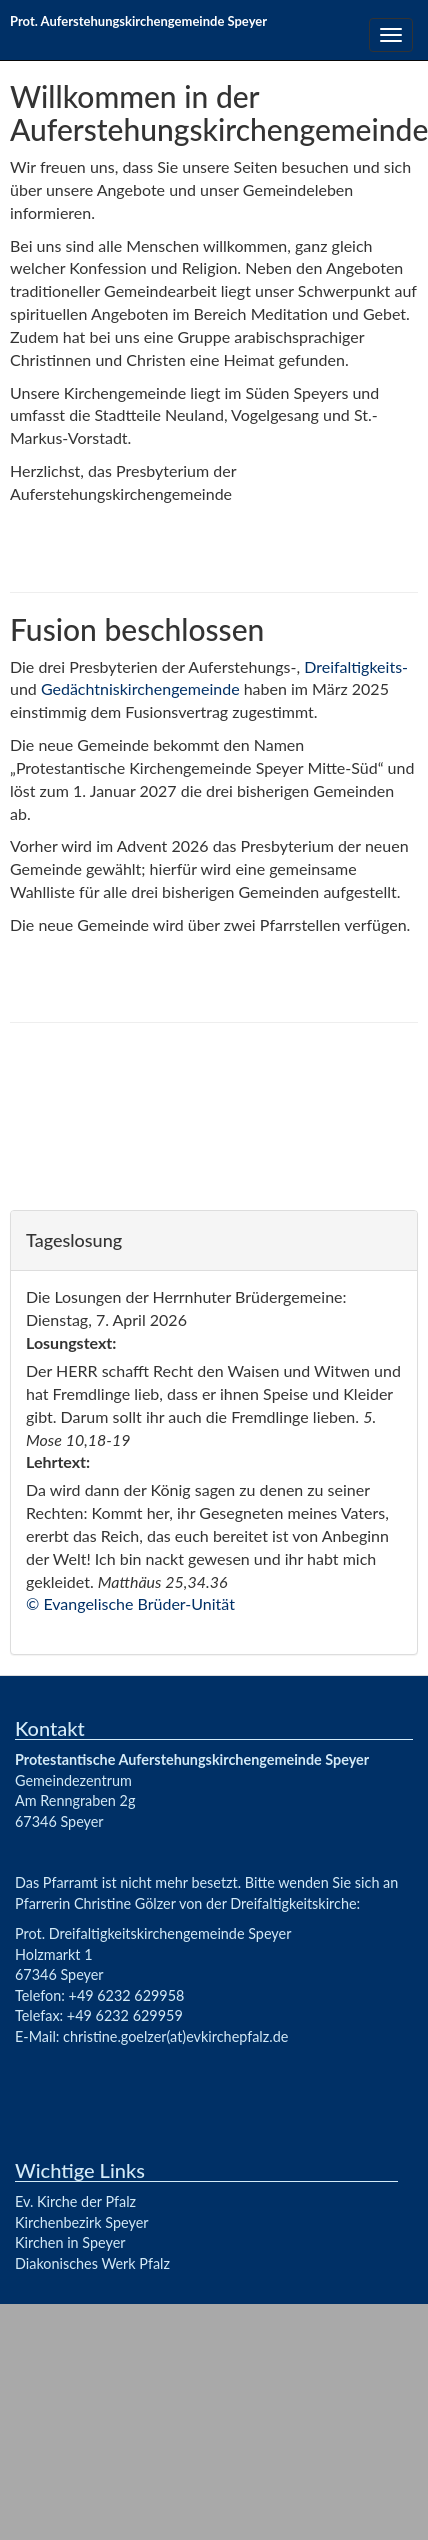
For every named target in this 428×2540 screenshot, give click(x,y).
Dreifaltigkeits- (356, 666)
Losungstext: (71, 1342)
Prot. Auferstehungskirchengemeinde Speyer (138, 21)
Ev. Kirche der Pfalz (75, 2201)
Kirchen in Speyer (70, 2242)
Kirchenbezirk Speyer (82, 2222)
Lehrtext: (58, 1461)
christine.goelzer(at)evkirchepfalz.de (175, 2036)
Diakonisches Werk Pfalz (92, 2263)
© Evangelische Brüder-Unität (130, 1603)
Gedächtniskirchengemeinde (140, 688)
